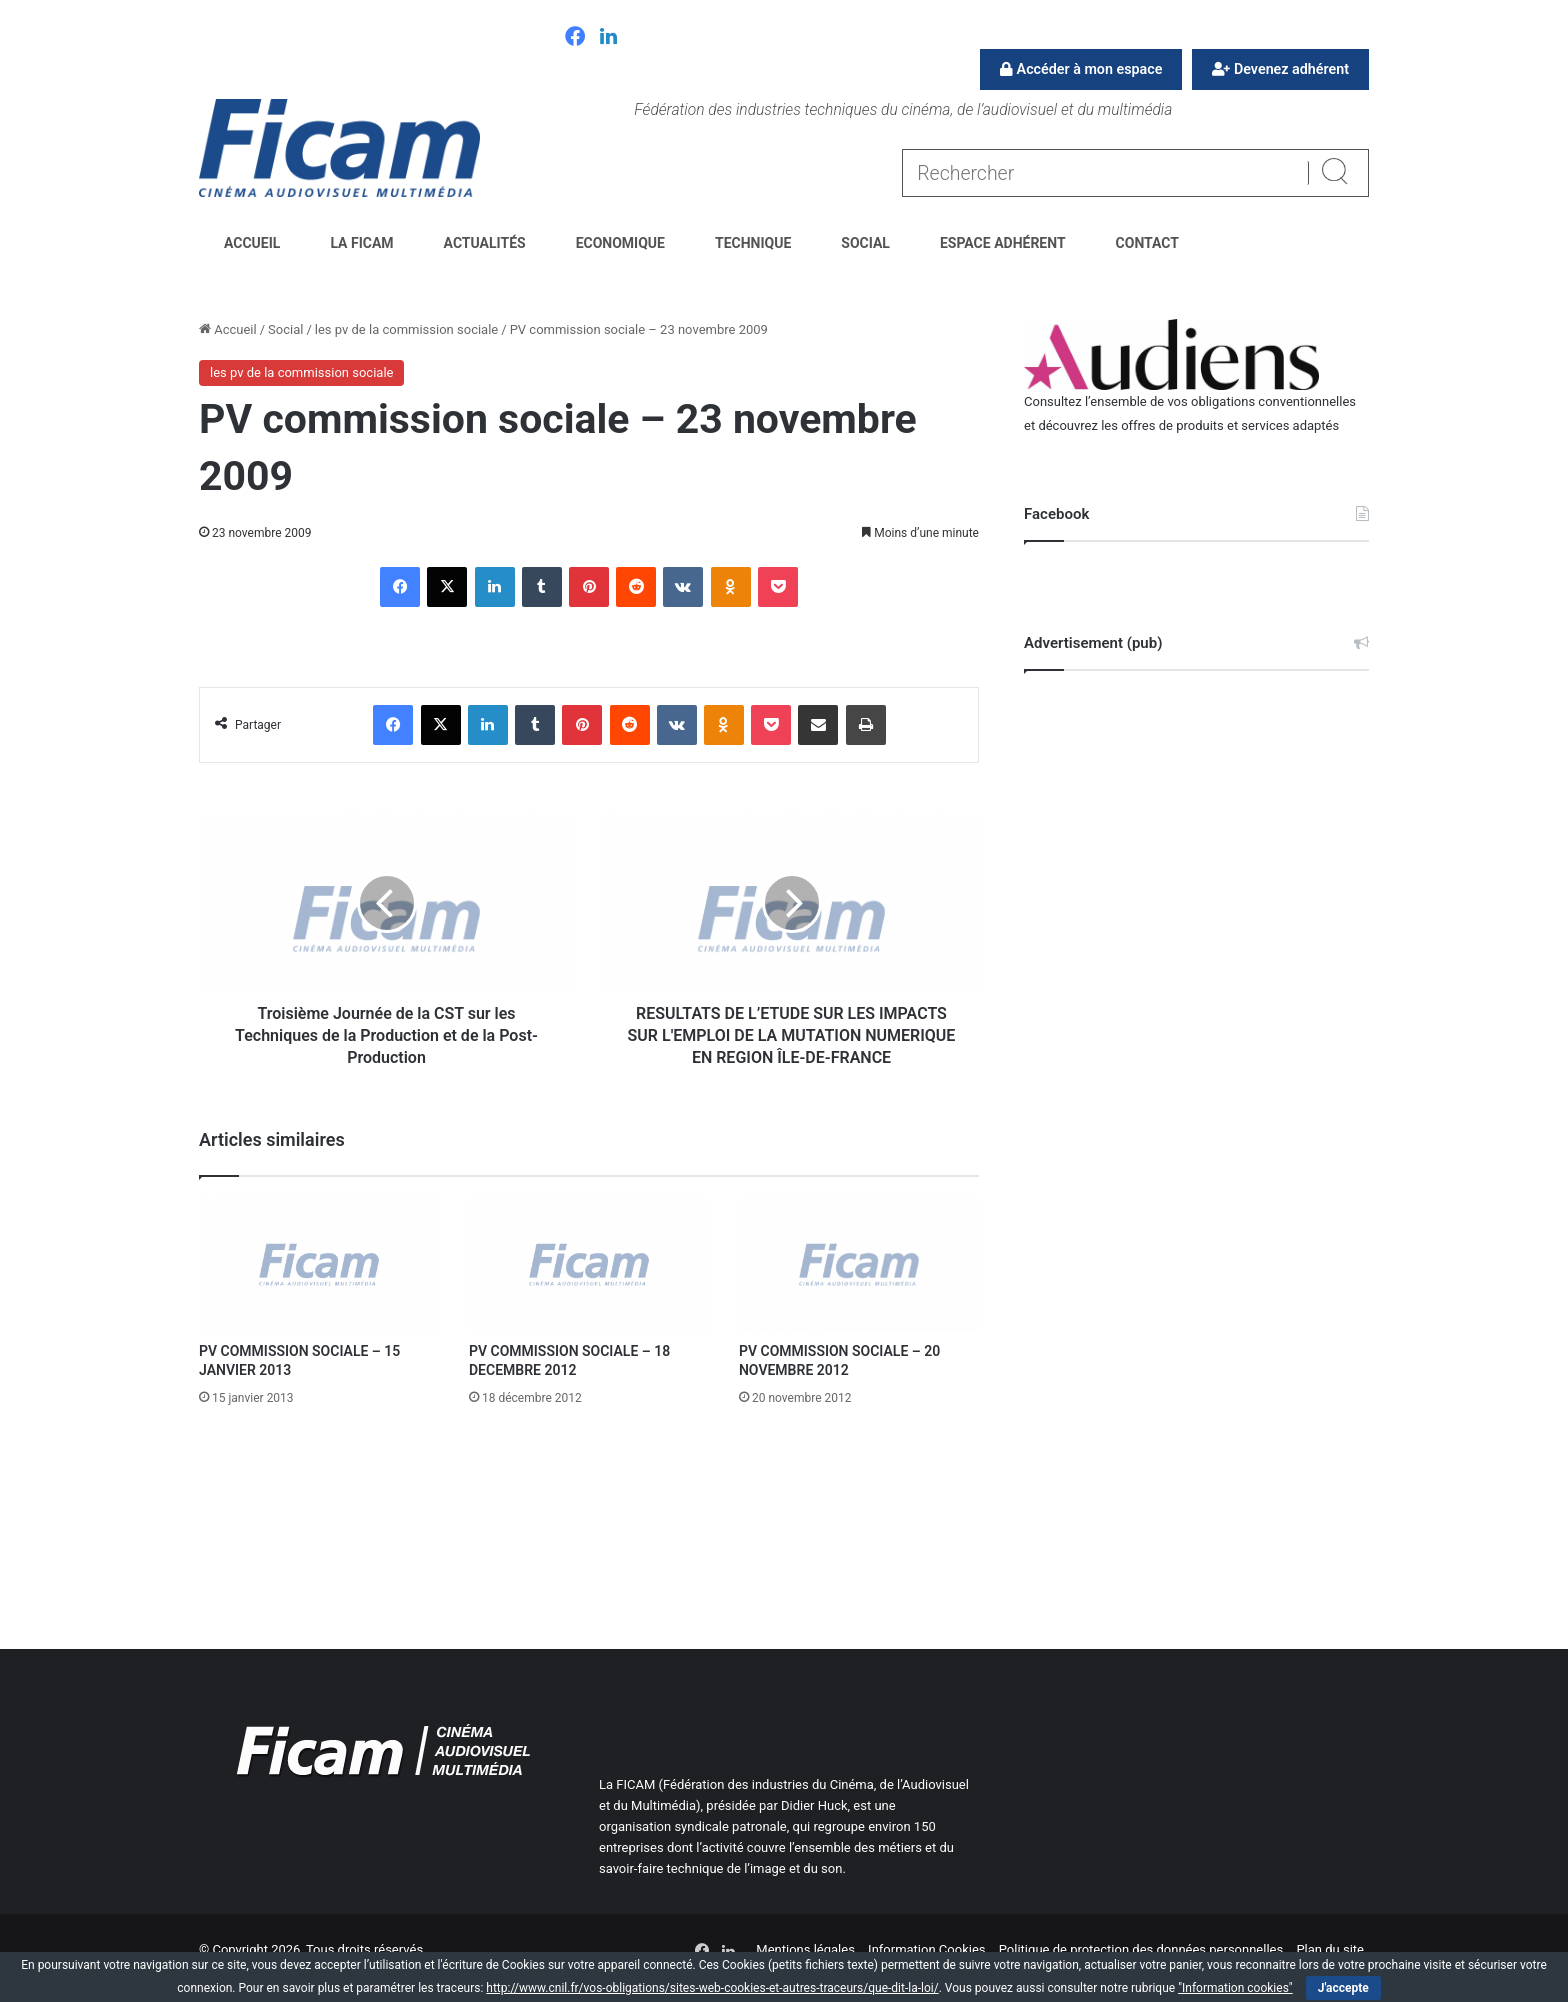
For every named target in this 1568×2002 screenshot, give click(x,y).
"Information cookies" (1235, 1988)
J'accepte (1343, 1988)
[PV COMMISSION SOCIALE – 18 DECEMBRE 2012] (589, 1264)
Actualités (485, 243)
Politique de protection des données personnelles (1141, 1949)
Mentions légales (805, 1949)
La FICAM (361, 243)
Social (865, 243)
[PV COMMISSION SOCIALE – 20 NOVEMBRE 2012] (859, 1264)
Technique (753, 243)
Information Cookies (926, 1949)
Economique (620, 243)
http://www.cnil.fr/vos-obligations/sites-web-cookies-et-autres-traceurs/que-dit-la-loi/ (712, 1988)
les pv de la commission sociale (406, 329)
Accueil (252, 243)
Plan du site (1330, 1949)
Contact (1147, 243)
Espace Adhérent (1003, 243)
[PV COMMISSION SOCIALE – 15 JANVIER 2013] (319, 1264)
